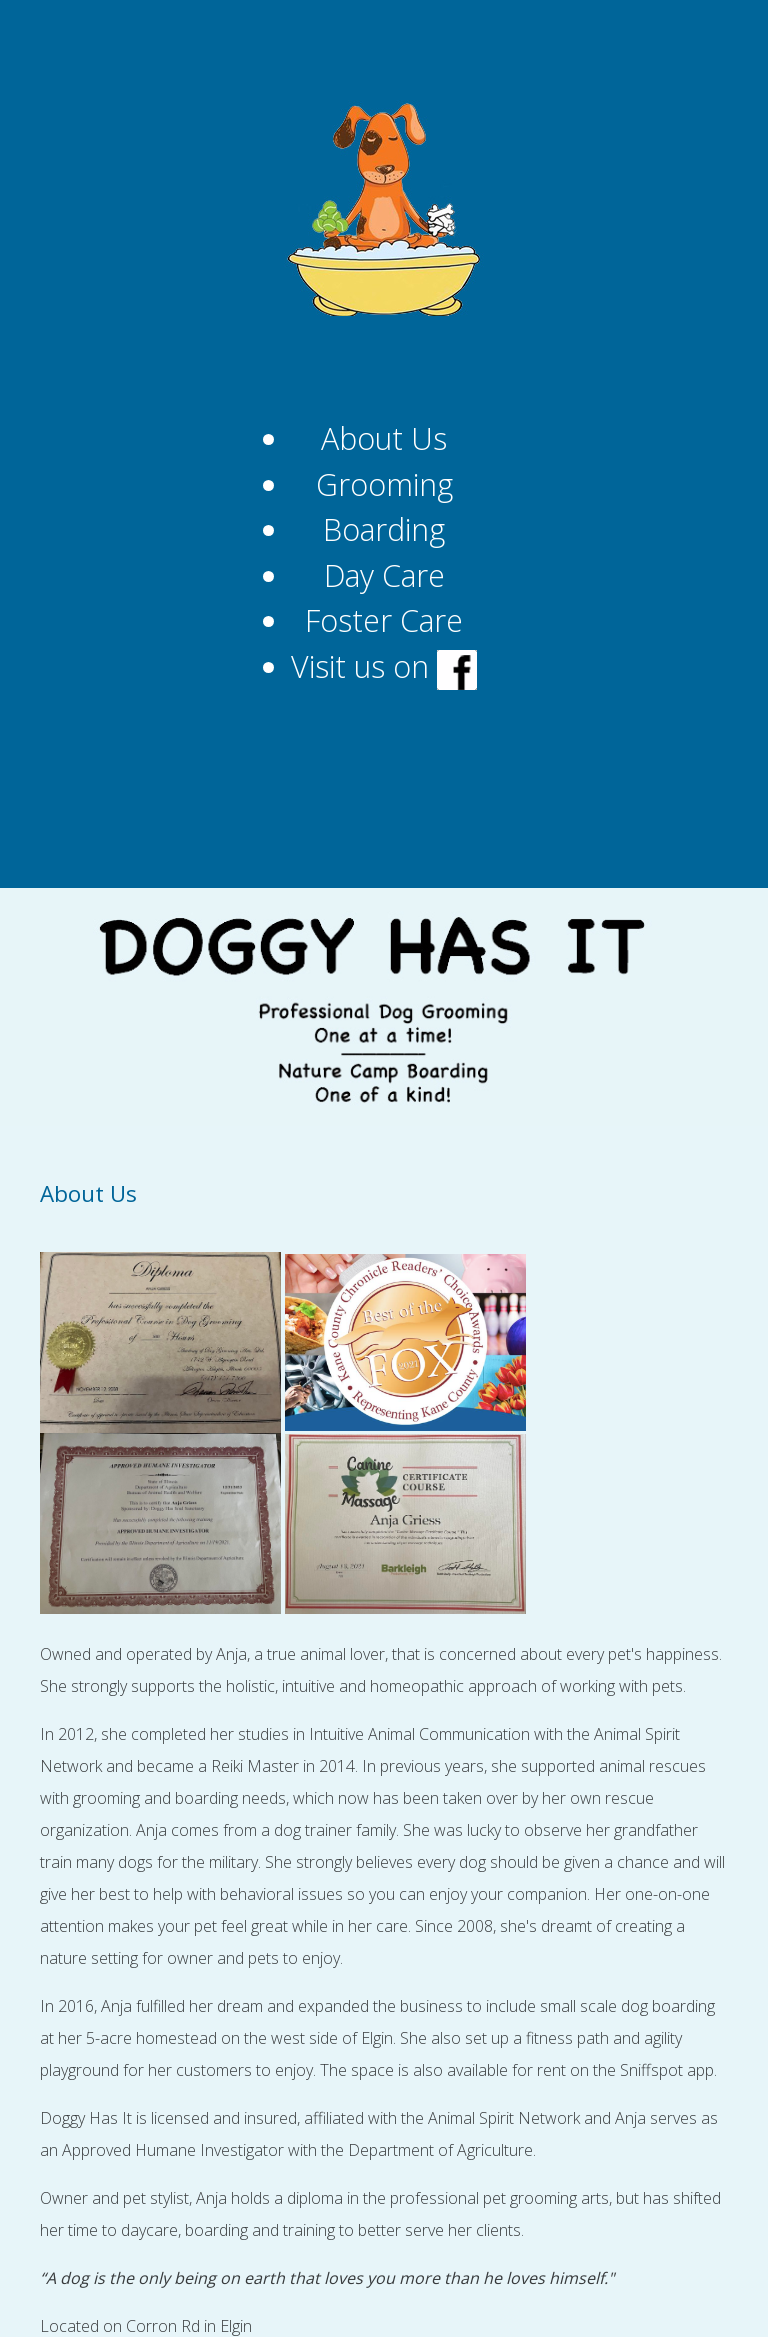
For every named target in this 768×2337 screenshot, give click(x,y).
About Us (384, 438)
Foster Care (384, 620)
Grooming (384, 484)
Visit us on (384, 666)
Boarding (384, 529)
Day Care (384, 575)
